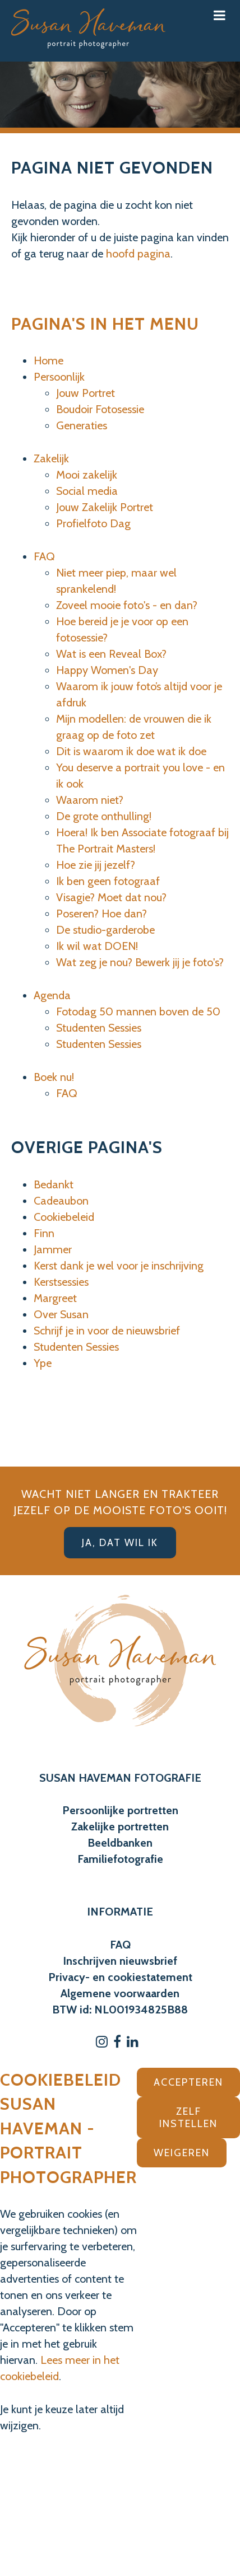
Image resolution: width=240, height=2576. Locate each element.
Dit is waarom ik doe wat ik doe (131, 751)
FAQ (44, 556)
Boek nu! (54, 1077)
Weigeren (182, 2153)
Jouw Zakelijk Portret (104, 507)
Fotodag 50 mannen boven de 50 (138, 1011)
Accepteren (188, 2082)
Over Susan (61, 1314)
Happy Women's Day (107, 670)
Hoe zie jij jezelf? (95, 865)
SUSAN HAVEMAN (85, 1778)
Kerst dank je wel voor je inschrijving (119, 1265)
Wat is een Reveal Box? (111, 654)
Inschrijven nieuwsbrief (120, 1961)
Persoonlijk (59, 376)
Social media (87, 491)
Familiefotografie (120, 1859)
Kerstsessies (61, 1282)
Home (48, 360)
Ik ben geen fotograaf (108, 881)
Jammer (53, 1249)
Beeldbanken (120, 1842)
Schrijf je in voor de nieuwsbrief (107, 1330)
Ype (43, 1363)
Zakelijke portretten (120, 1826)
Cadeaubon (61, 1200)
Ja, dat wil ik (120, 1543)
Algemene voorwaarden (120, 1993)
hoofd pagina (138, 253)
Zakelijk (51, 458)
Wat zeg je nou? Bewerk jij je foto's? (140, 962)
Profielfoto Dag (93, 523)
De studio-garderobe (105, 929)
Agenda (52, 995)
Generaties (81, 425)
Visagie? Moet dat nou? (111, 897)
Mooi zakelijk (86, 474)
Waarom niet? (89, 800)
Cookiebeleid (64, 1217)
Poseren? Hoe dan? (101, 913)
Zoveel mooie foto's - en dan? (126, 605)
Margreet (55, 1298)
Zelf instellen (188, 2117)
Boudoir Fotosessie (100, 409)
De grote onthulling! (103, 816)
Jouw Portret (85, 393)
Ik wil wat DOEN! (97, 946)
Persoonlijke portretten (120, 1810)
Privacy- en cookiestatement (120, 1977)
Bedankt (53, 1184)
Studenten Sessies (98, 1027)
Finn (44, 1233)
